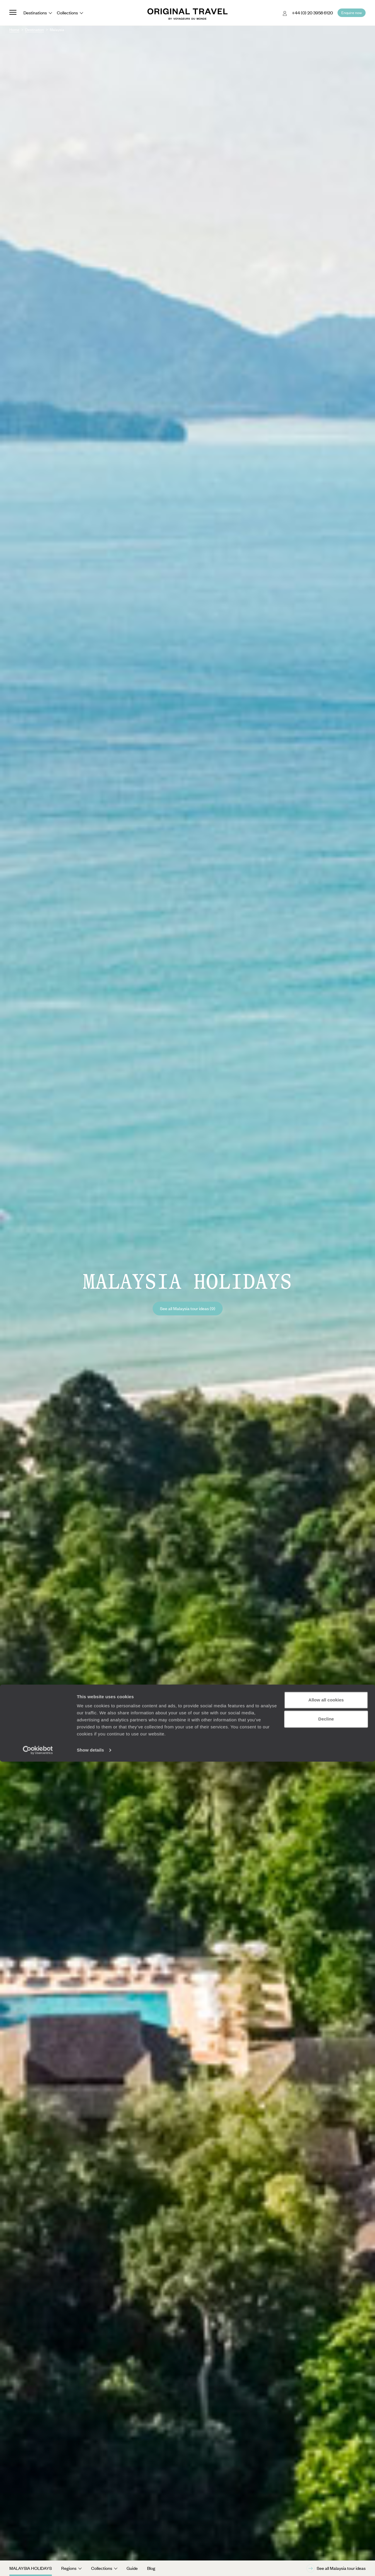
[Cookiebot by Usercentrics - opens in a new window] (38, 2564)
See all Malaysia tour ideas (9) (187, 1308)
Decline (326, 2533)
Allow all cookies (326, 2514)
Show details (90, 2564)
